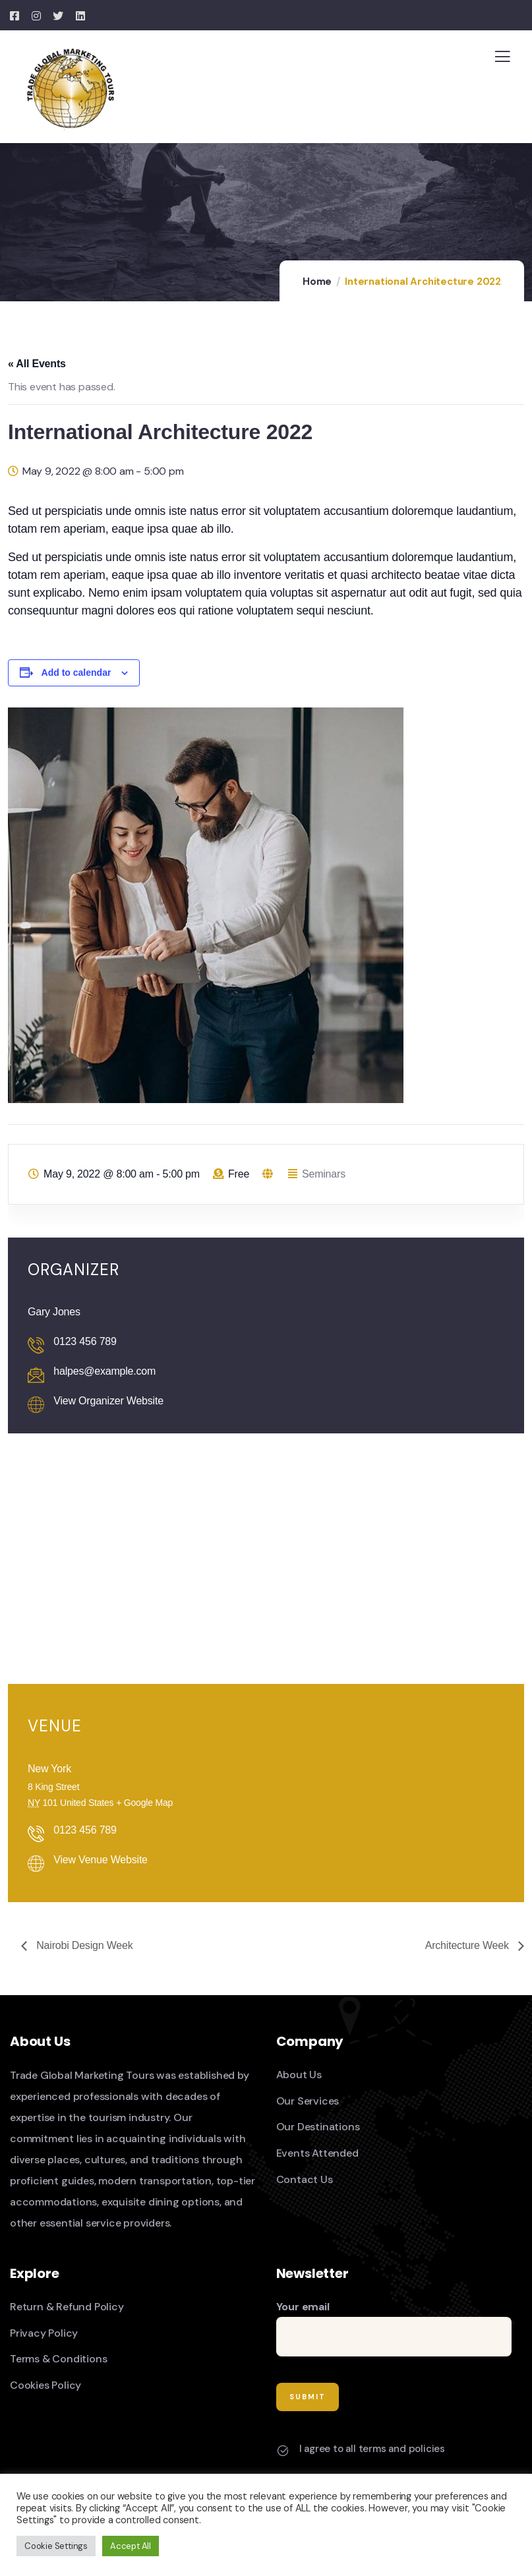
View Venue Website (100, 1859)
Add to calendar (76, 672)
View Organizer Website (108, 1400)
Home (317, 281)
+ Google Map (144, 1802)
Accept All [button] (130, 2546)
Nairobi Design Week (83, 1945)
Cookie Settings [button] (56, 2546)
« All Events (37, 363)
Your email (394, 2328)
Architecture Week (468, 1945)
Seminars (323, 1174)
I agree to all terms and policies (372, 2448)
